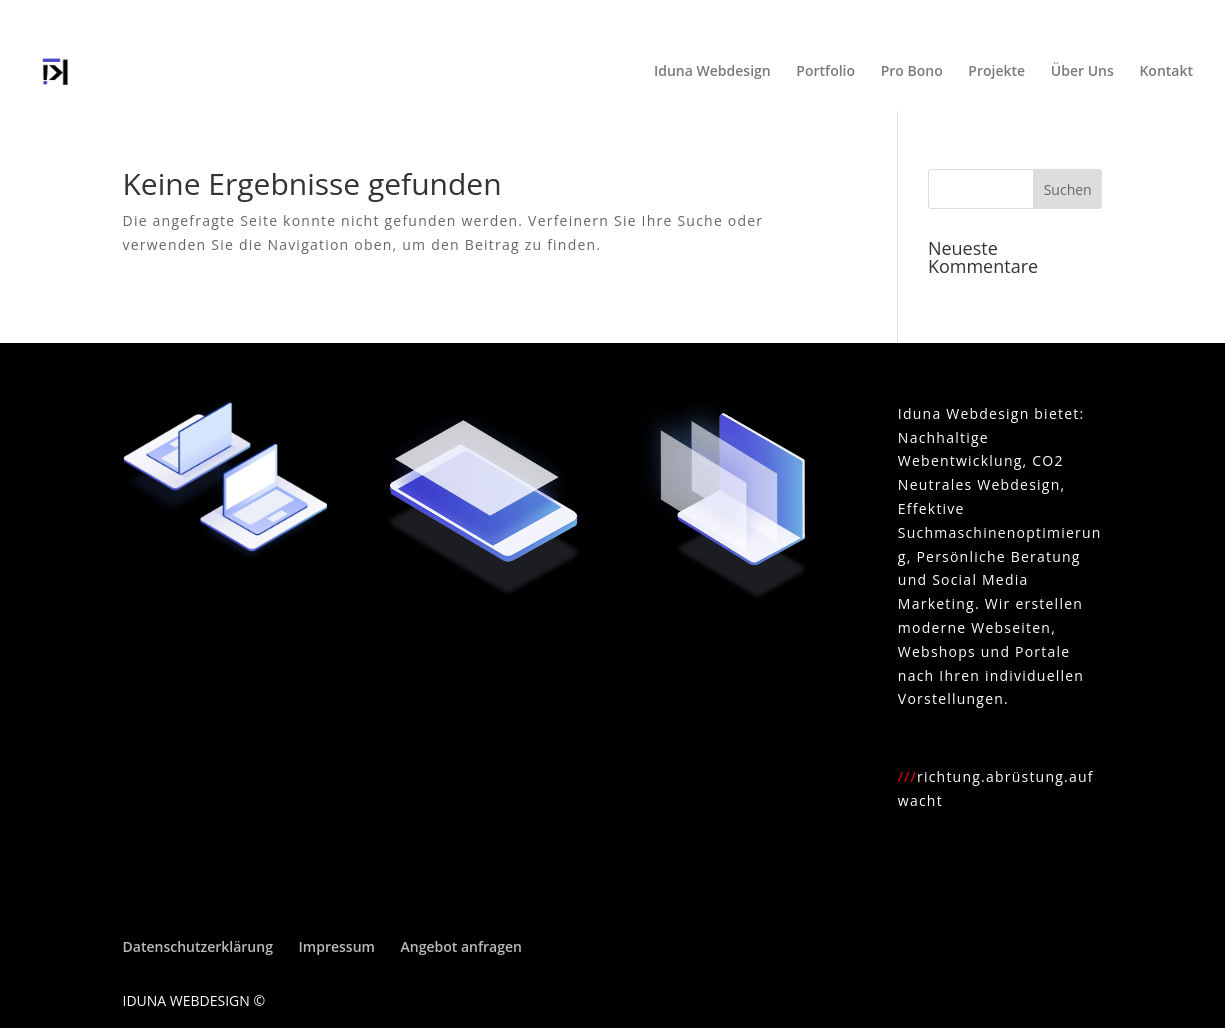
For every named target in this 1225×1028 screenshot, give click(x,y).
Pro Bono (912, 72)
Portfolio (825, 72)
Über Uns (1082, 72)
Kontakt (1166, 72)
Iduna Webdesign (712, 72)
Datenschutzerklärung (198, 946)
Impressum (337, 946)
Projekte (996, 72)
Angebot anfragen (461, 946)
